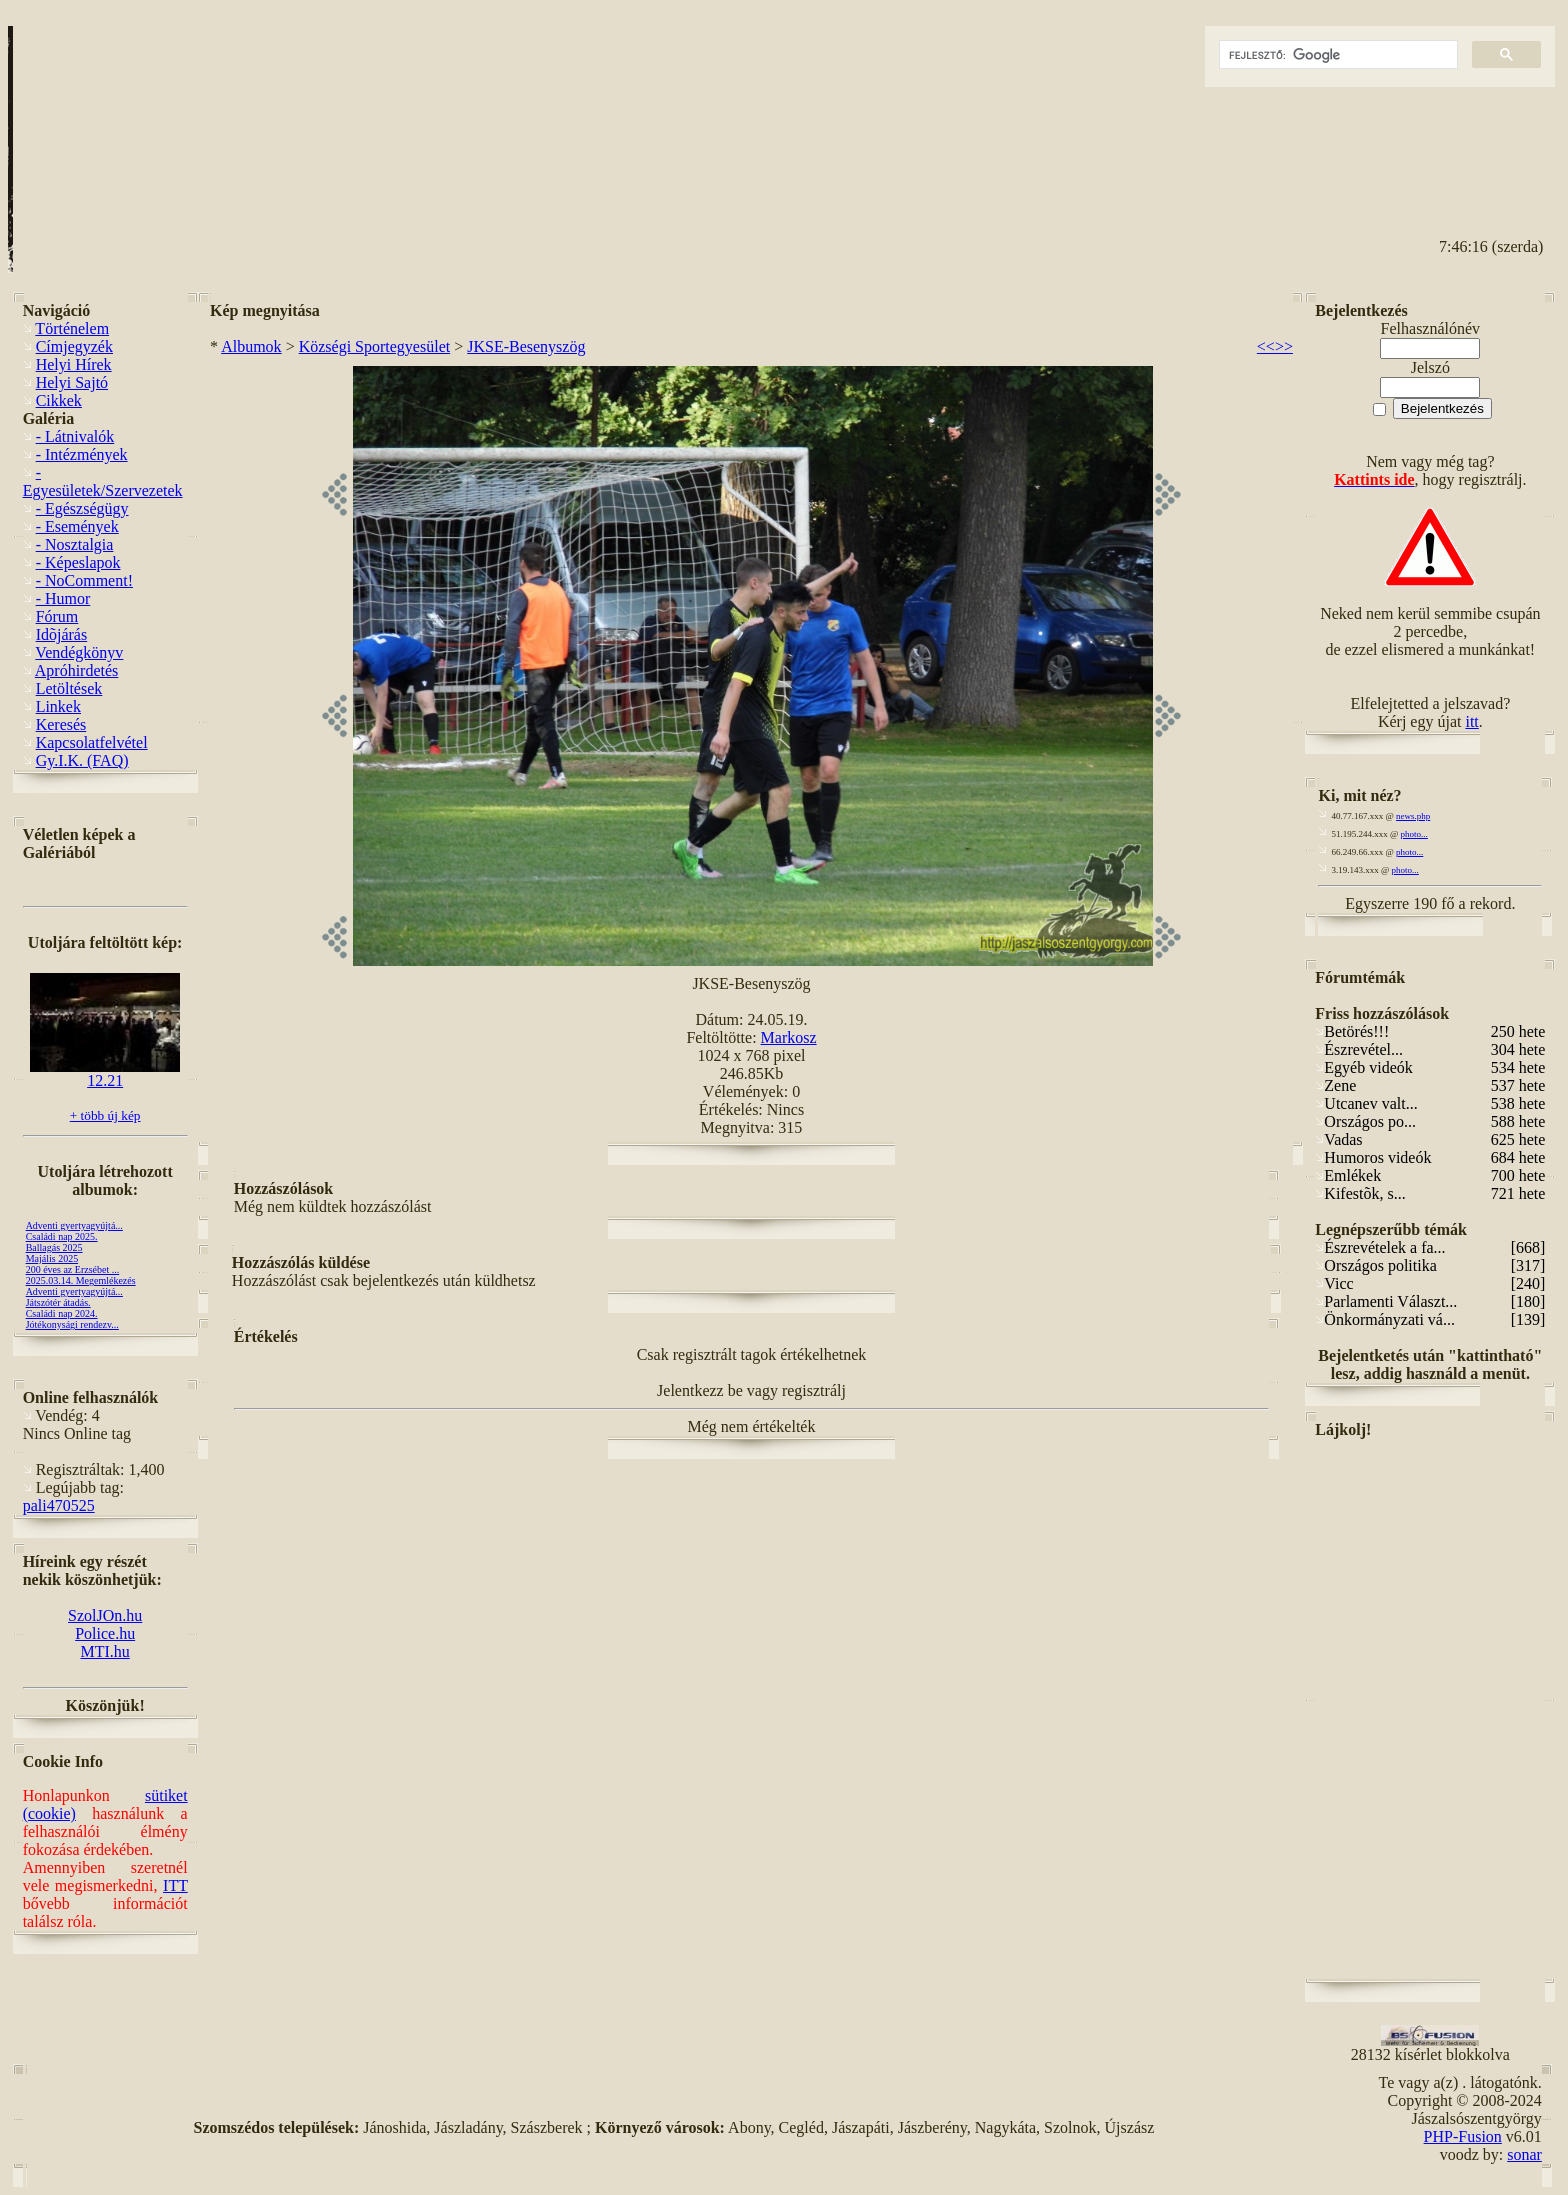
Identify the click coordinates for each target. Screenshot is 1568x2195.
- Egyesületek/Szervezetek (103, 481)
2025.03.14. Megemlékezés (81, 1280)
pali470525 (59, 1505)
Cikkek (59, 400)
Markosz (789, 1037)
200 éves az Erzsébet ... (73, 1269)
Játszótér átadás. (58, 1302)
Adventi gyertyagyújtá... (74, 1225)
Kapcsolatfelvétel (92, 742)
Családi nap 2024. (62, 1313)
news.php (1413, 816)
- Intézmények (82, 454)
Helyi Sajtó (72, 382)
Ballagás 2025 (54, 1247)
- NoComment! (84, 580)
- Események (77, 526)
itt (1471, 721)
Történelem (72, 328)
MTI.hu (104, 1651)
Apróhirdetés (77, 670)
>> (1284, 346)
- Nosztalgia (75, 544)
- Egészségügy (82, 508)
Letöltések (69, 688)
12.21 (105, 1073)
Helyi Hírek (74, 364)
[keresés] (1336, 55)
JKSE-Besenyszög (526, 346)
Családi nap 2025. (62, 1236)
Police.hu (105, 1633)
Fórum (57, 616)
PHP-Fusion (1463, 2136)
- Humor (63, 598)
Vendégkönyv (79, 652)
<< (1266, 346)
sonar (1524, 2154)
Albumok (251, 346)
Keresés (61, 724)
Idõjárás (62, 634)
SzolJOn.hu (105, 1615)
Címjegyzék (74, 346)
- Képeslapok (78, 562)
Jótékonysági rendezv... (72, 1324)
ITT (175, 1885)
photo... (1414, 834)
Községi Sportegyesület (375, 346)
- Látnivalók (75, 436)
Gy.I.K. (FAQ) (82, 760)
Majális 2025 (52, 1258)
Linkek (58, 706)
